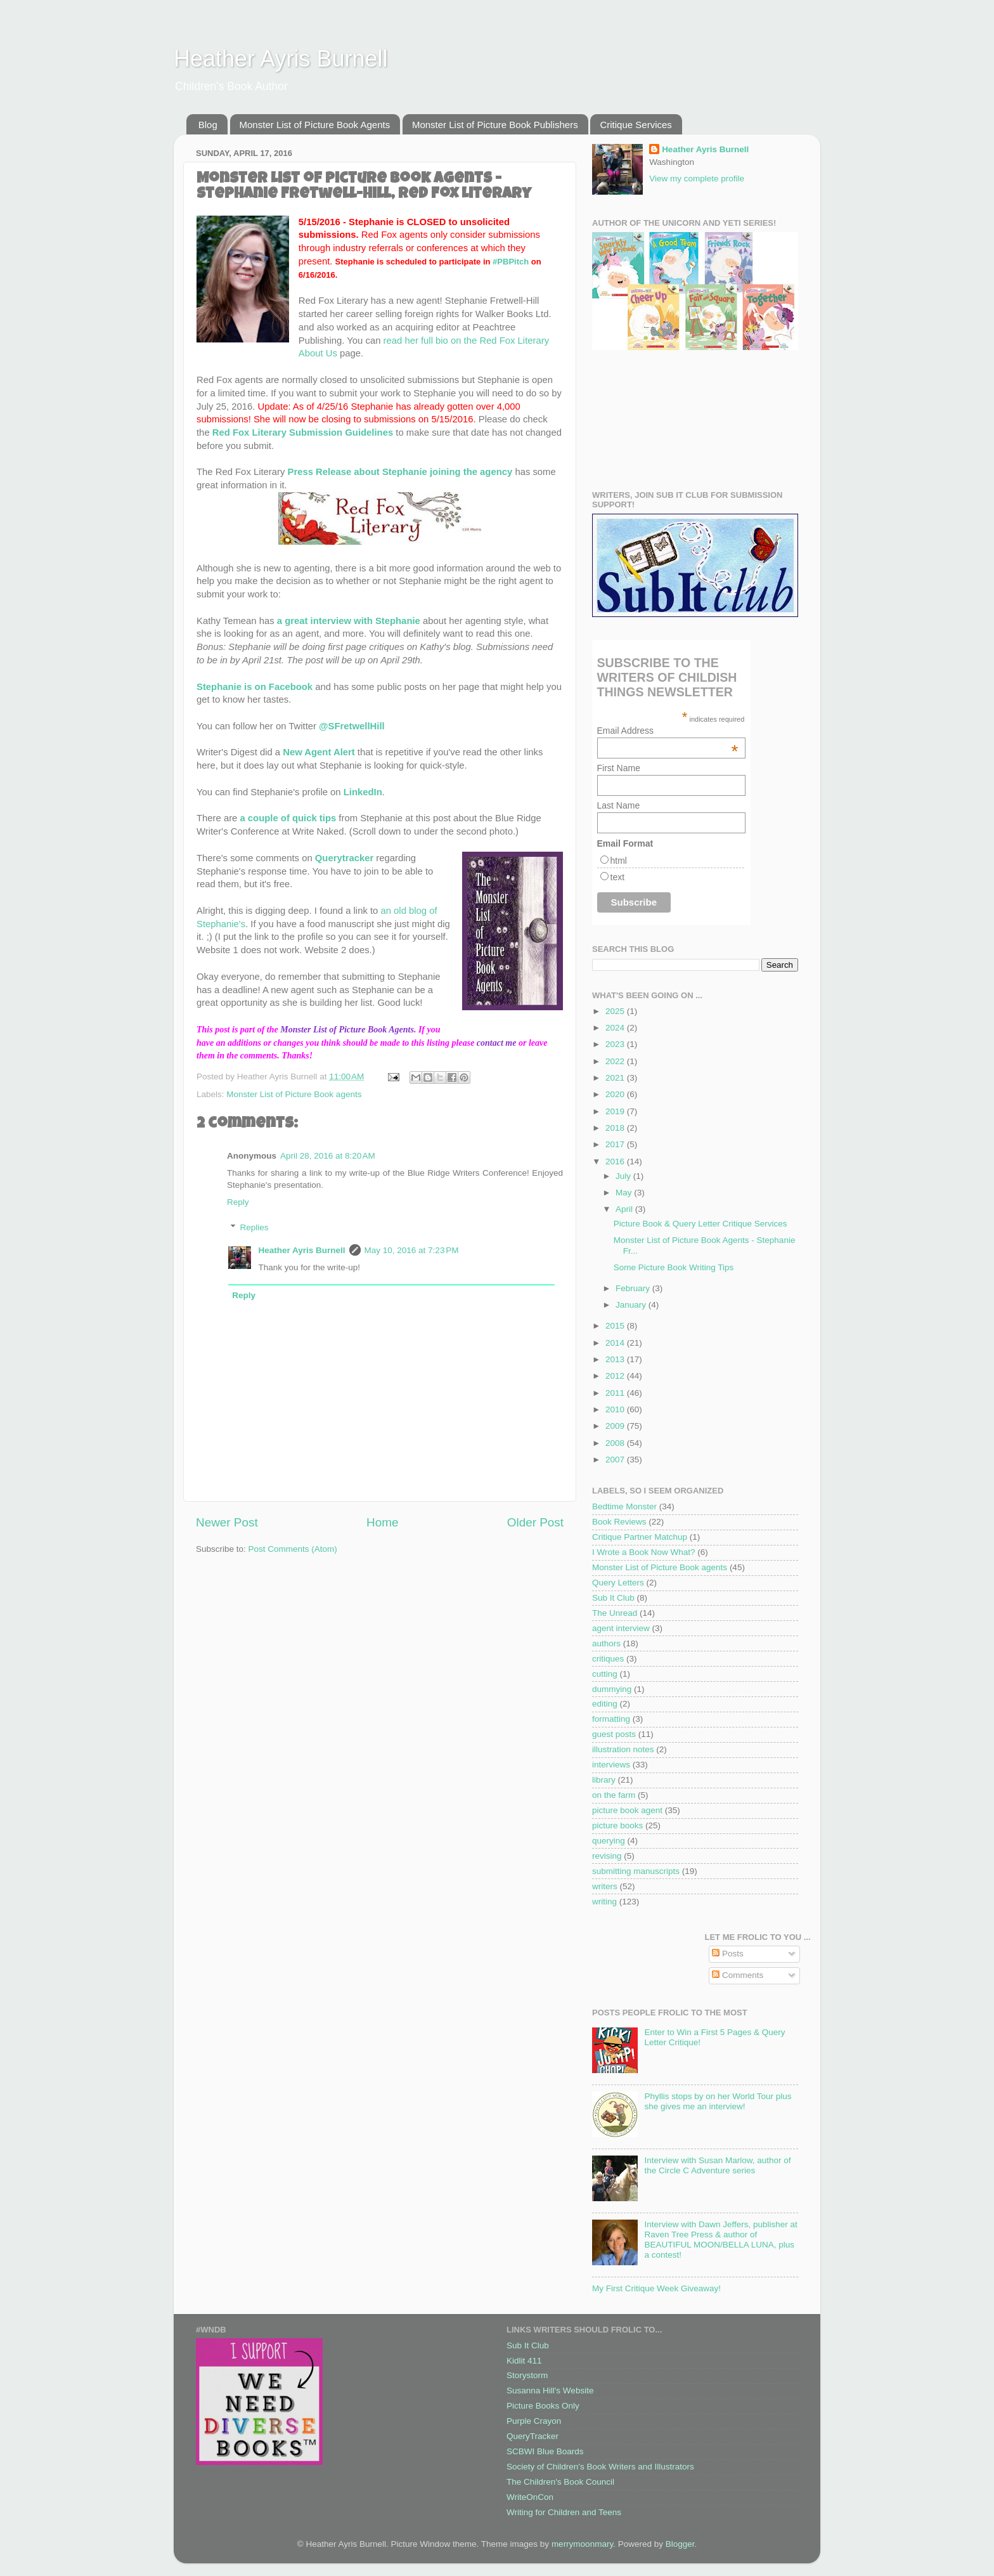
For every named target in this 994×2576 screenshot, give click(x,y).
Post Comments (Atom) (292, 1549)
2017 (616, 1144)
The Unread (614, 1613)
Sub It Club (613, 1598)
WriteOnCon (530, 2497)
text (617, 877)
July (624, 1176)
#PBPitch (511, 261)
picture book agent (627, 1810)
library (604, 1780)
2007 (616, 1459)
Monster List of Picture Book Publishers (495, 124)
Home (382, 1522)
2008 (616, 1443)
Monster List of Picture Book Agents (315, 124)
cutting (604, 1674)
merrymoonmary (582, 2544)
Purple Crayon (534, 2421)
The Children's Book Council (560, 2482)
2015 (616, 1325)
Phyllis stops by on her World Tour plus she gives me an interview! (717, 2101)
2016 (616, 1161)
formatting (611, 1719)
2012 (616, 1376)
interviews (611, 1764)
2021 (616, 1078)
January (632, 1305)
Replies (254, 1227)
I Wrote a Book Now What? (643, 1552)
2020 (616, 1094)
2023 (616, 1044)
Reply (238, 1202)
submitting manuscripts (636, 1871)
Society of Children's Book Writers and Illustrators (600, 2466)
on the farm (613, 1795)
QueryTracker (532, 2436)
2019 (616, 1111)
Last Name (618, 805)
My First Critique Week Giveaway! (656, 2288)
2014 (616, 1343)
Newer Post (227, 1522)
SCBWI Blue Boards (545, 2451)
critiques (608, 1658)
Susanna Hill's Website (550, 2390)
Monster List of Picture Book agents (293, 1094)
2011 (616, 1393)
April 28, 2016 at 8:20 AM (327, 1156)
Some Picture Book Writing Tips (674, 1267)
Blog (207, 124)
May (625, 1192)
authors (606, 1643)
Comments (737, 1975)
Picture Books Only (543, 2405)
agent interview (621, 1628)
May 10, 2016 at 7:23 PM (412, 1250)
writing (604, 1901)
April (625, 1209)
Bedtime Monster (624, 1506)
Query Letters (618, 1582)
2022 (616, 1061)
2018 (616, 1128)
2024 (616, 1027)
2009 (616, 1426)
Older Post (535, 1522)
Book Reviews (619, 1521)
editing (604, 1703)
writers (604, 1886)
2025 (616, 1011)
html (618, 860)
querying (608, 1840)
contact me (497, 1043)
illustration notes (623, 1749)
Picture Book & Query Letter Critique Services (700, 1223)
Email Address (668, 730)
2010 (616, 1409)
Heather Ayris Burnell (281, 59)
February (634, 1288)
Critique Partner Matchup (639, 1537)
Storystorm (527, 2375)
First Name (618, 768)
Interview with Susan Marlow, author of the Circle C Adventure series (717, 2165)
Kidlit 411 (524, 2360)
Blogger (680, 2544)
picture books (617, 1825)
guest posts (614, 1734)
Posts (728, 1953)
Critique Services (635, 124)
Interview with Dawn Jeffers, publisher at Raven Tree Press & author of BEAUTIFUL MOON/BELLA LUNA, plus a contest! (720, 2240)
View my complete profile (696, 178)
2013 (616, 1359)
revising (607, 1856)
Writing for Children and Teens (564, 2512)
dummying (611, 1689)
